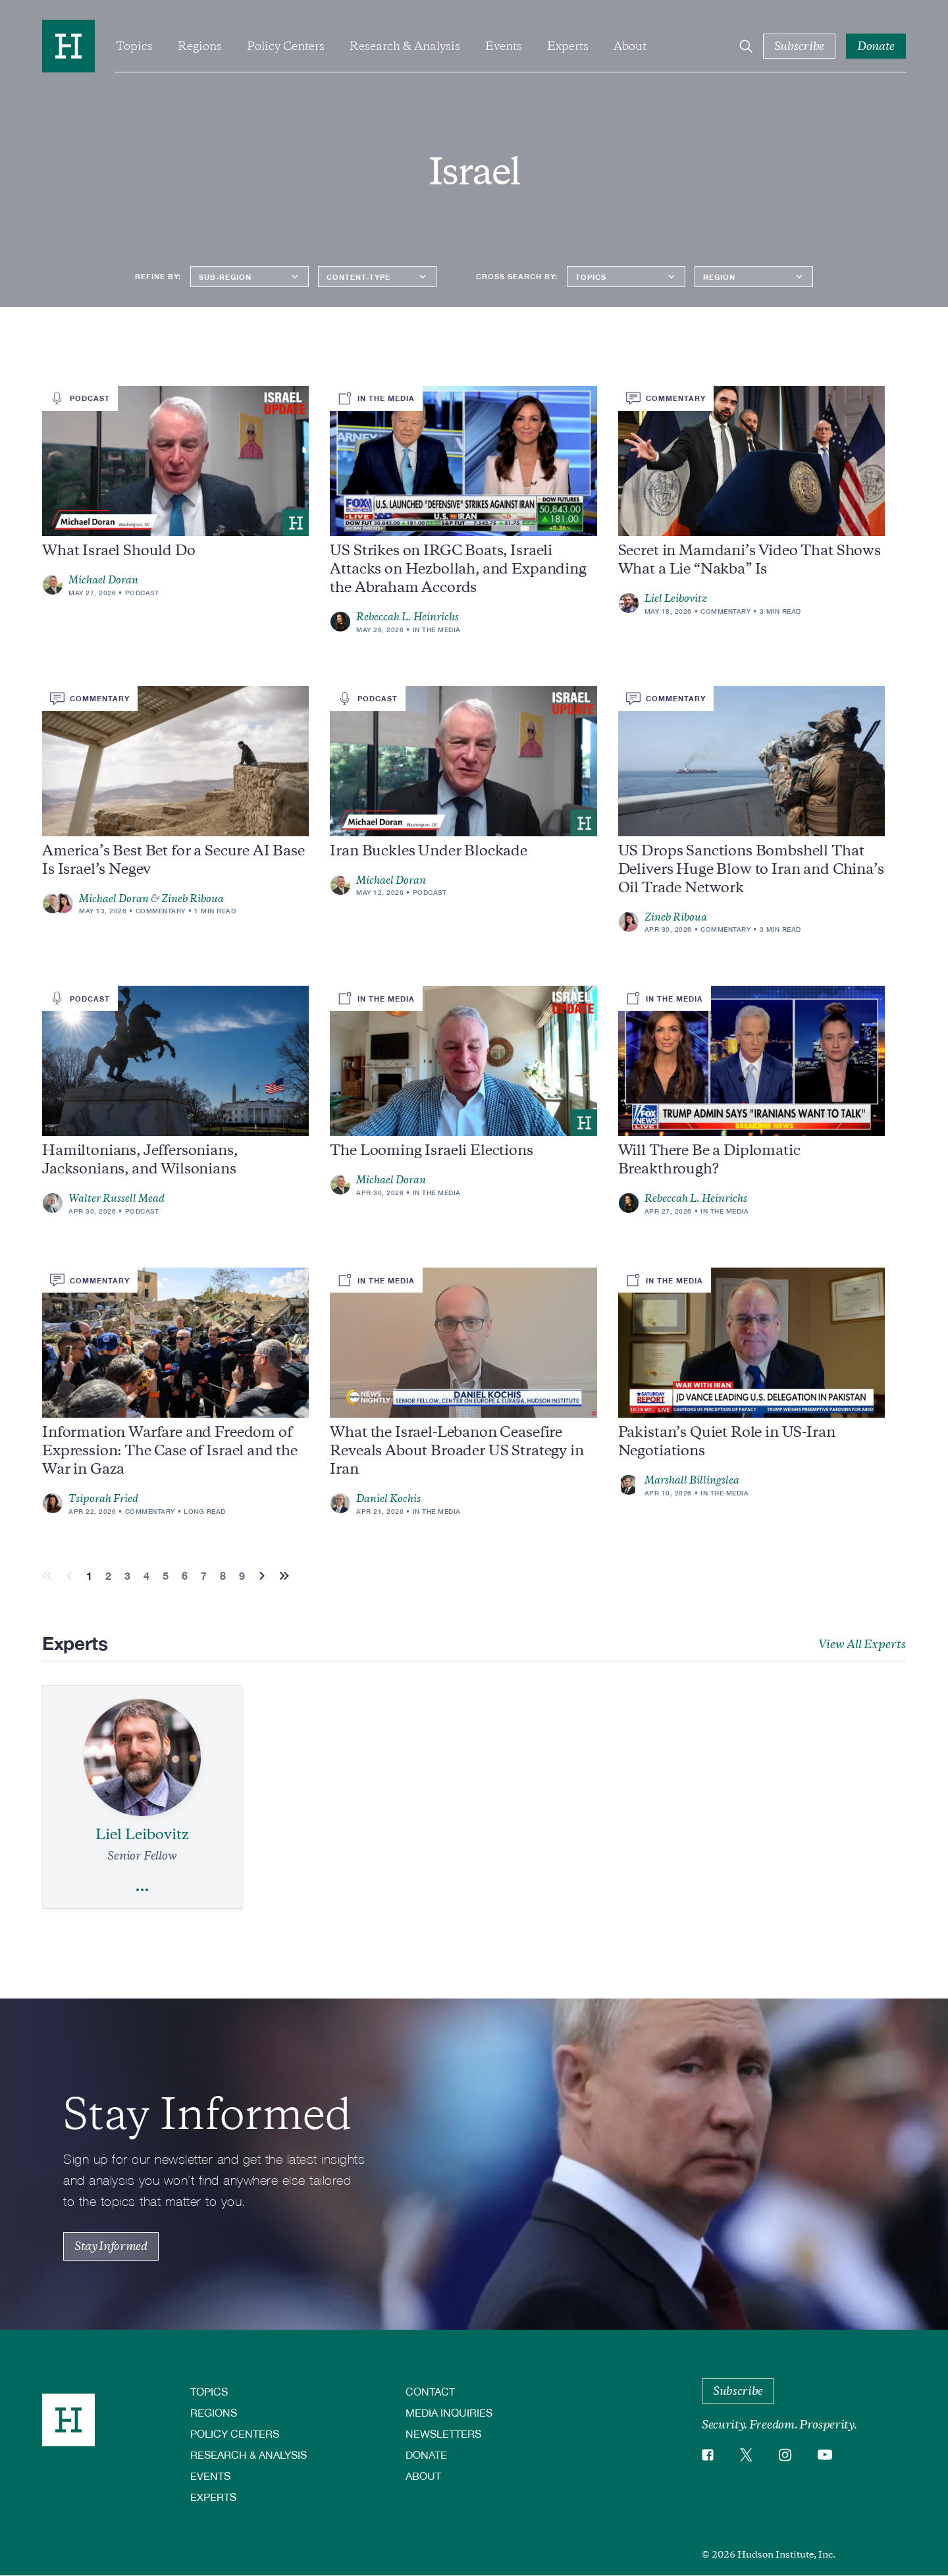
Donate (426, 2454)
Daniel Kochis (388, 1499)
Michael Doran (103, 580)
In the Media (437, 629)
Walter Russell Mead (116, 1198)
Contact (430, 2391)
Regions (200, 46)
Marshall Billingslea (692, 1480)
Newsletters (443, 2433)
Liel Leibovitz (676, 598)
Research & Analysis (405, 46)
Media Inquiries (449, 2412)
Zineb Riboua (192, 899)
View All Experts (862, 1644)
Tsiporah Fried (103, 1499)
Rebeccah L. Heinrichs (407, 617)
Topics (134, 46)
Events (503, 46)
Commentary (725, 611)
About (630, 46)
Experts (568, 46)
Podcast (142, 593)
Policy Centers (286, 46)
